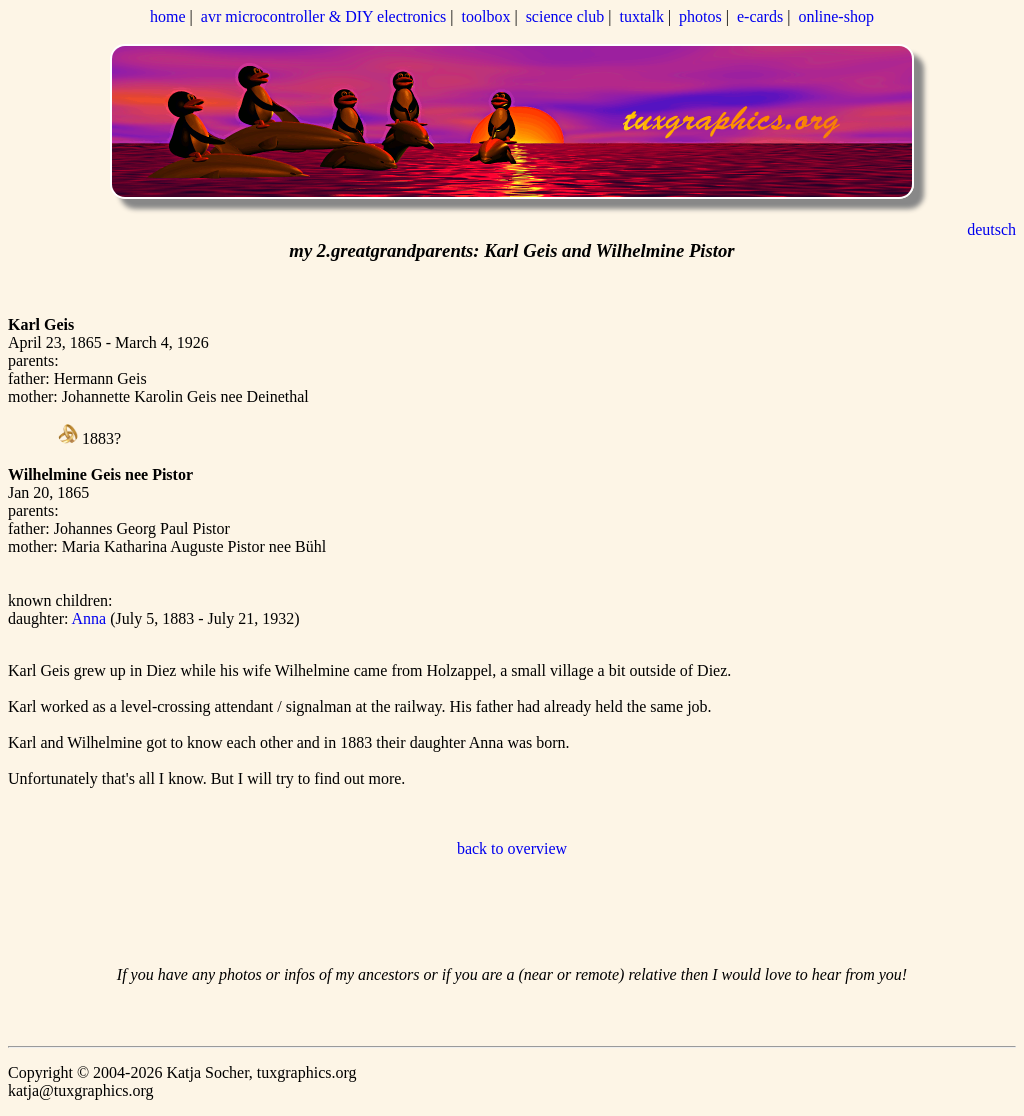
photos (700, 16)
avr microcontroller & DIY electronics (324, 16)
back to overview (512, 848)
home (168, 16)
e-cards (760, 16)
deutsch (991, 229)
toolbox (486, 16)
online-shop (836, 16)
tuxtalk (641, 16)
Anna (91, 618)
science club (565, 16)
